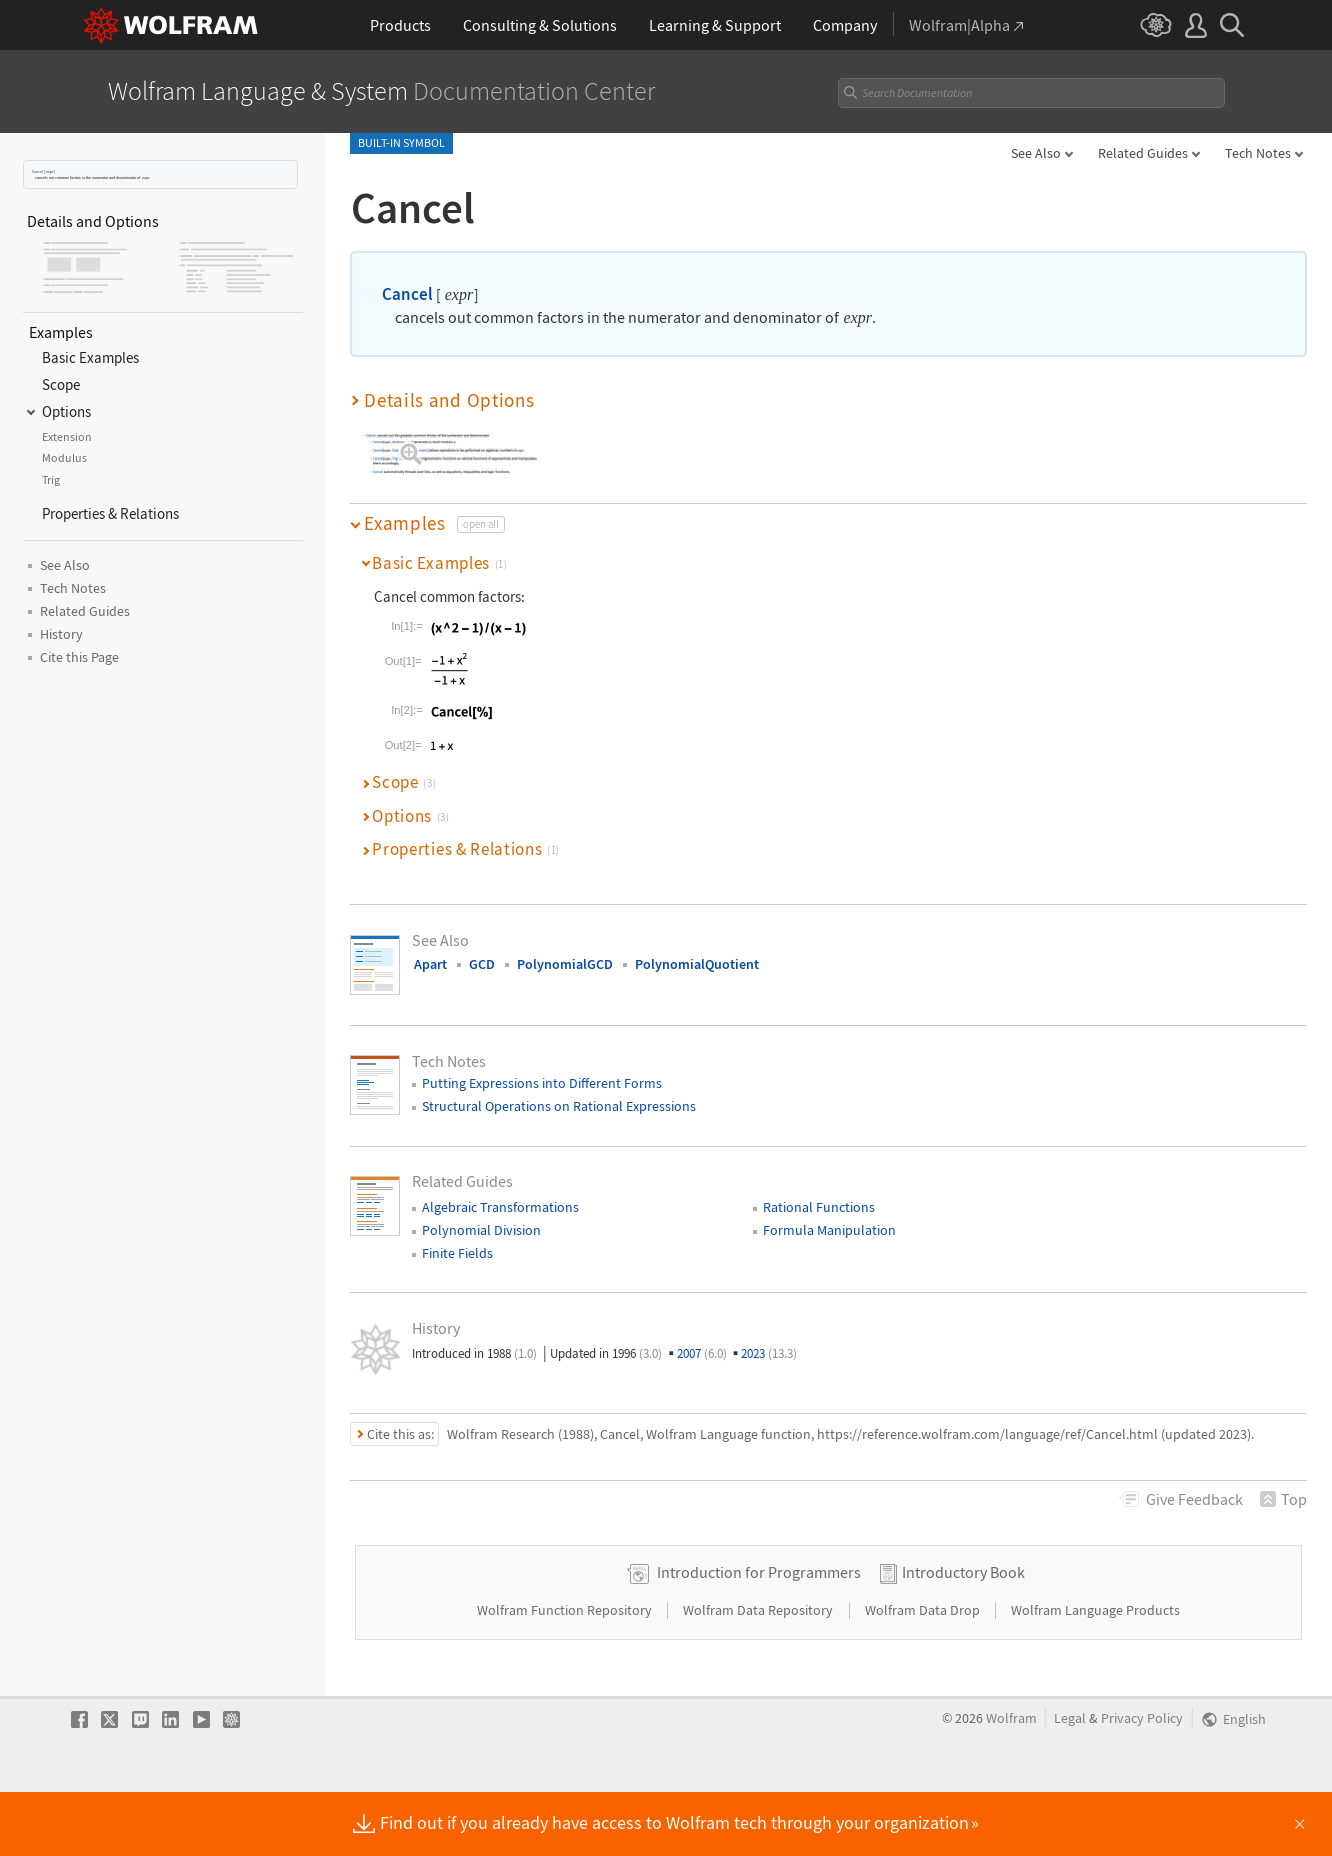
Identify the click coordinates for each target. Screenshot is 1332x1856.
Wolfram (1011, 1781)
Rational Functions (819, 1207)
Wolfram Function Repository (566, 1673)
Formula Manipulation (829, 1230)
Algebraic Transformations (500, 1207)
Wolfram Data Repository (759, 1673)
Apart (430, 964)
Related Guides (1143, 153)
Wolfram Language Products (1095, 1673)
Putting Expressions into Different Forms (542, 1083)
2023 (769, 1353)
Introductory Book (963, 1635)
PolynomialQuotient (697, 964)
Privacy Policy (1142, 1781)
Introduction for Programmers (759, 1635)
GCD (482, 964)
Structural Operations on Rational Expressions (559, 1106)
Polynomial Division (481, 1230)
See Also (1036, 153)
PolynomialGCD (565, 964)
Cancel (37, 171)
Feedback (1194, 1499)
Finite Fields (457, 1253)
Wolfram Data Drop (924, 1673)
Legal (1070, 1781)
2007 (702, 1353)
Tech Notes (1258, 153)
